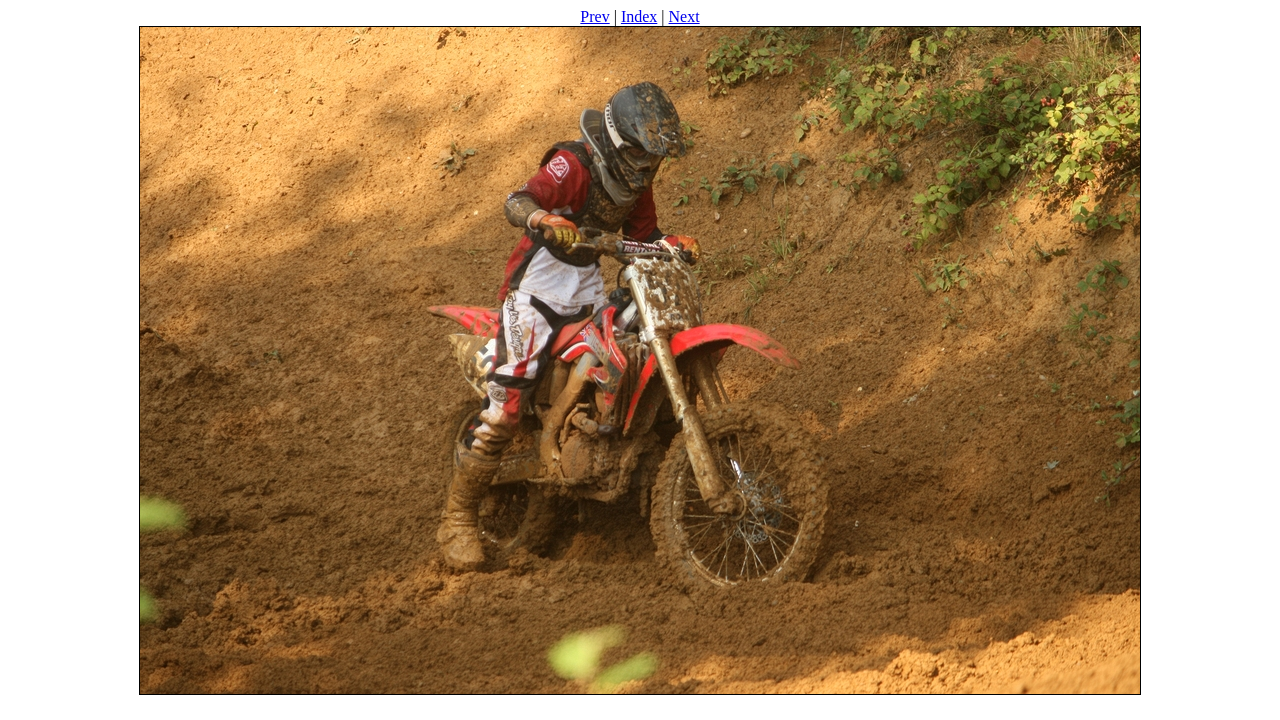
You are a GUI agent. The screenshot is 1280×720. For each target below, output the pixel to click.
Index (639, 16)
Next (684, 16)
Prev (594, 16)
